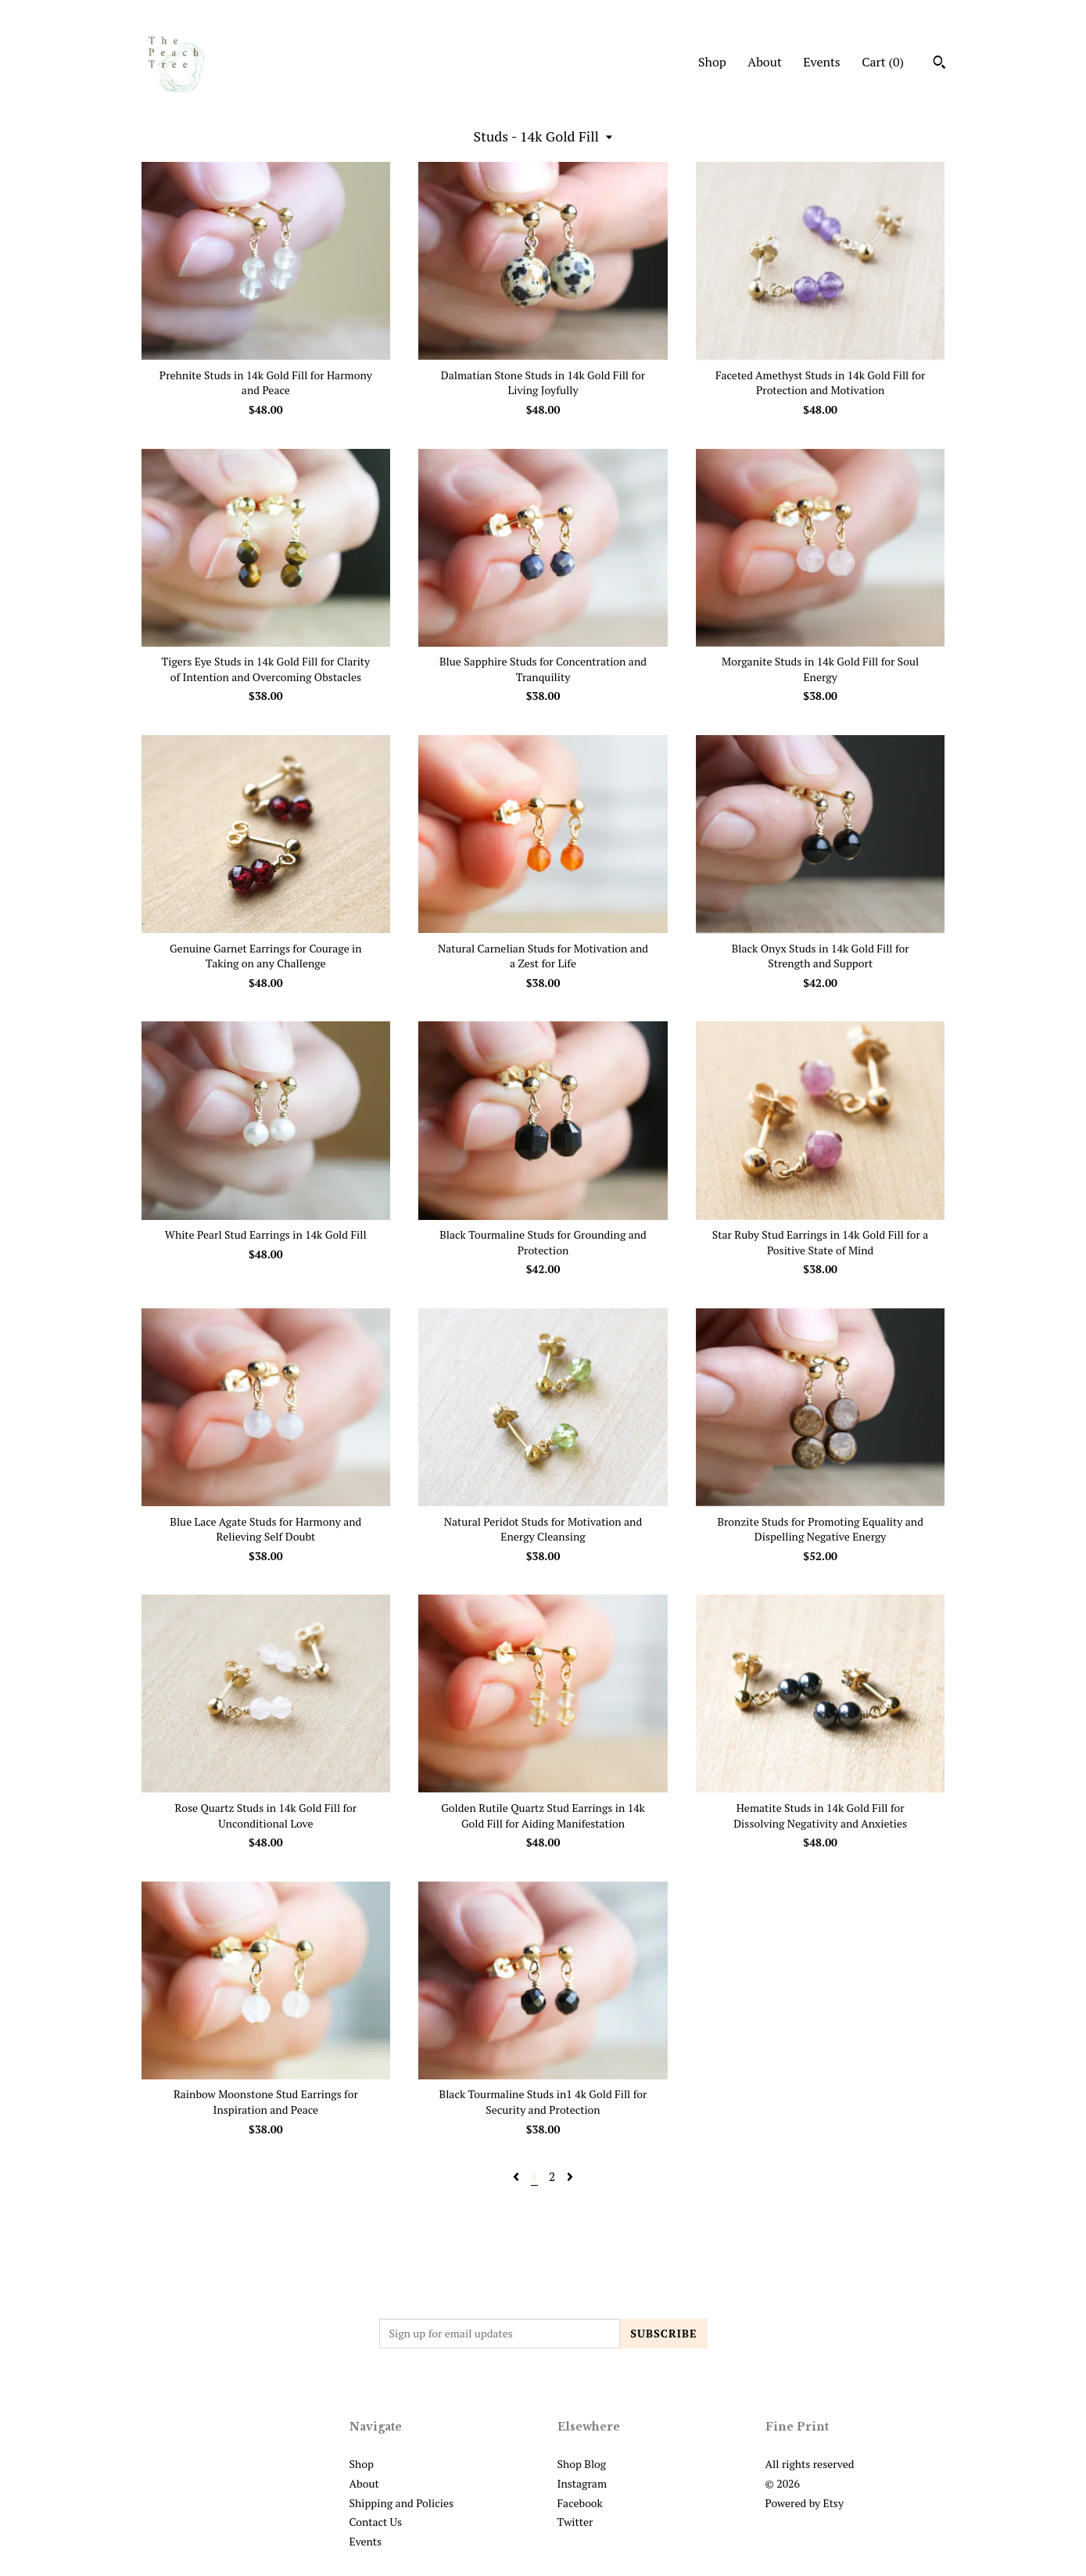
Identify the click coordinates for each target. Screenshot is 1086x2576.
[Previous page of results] (517, 2176)
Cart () (883, 61)
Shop (712, 61)
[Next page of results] (570, 2176)
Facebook (580, 2502)
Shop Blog (582, 2463)
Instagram (582, 2483)
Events (821, 61)
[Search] (939, 64)
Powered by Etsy (804, 2502)
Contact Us (376, 2521)
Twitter (575, 2521)
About (764, 61)
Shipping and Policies (401, 2502)
